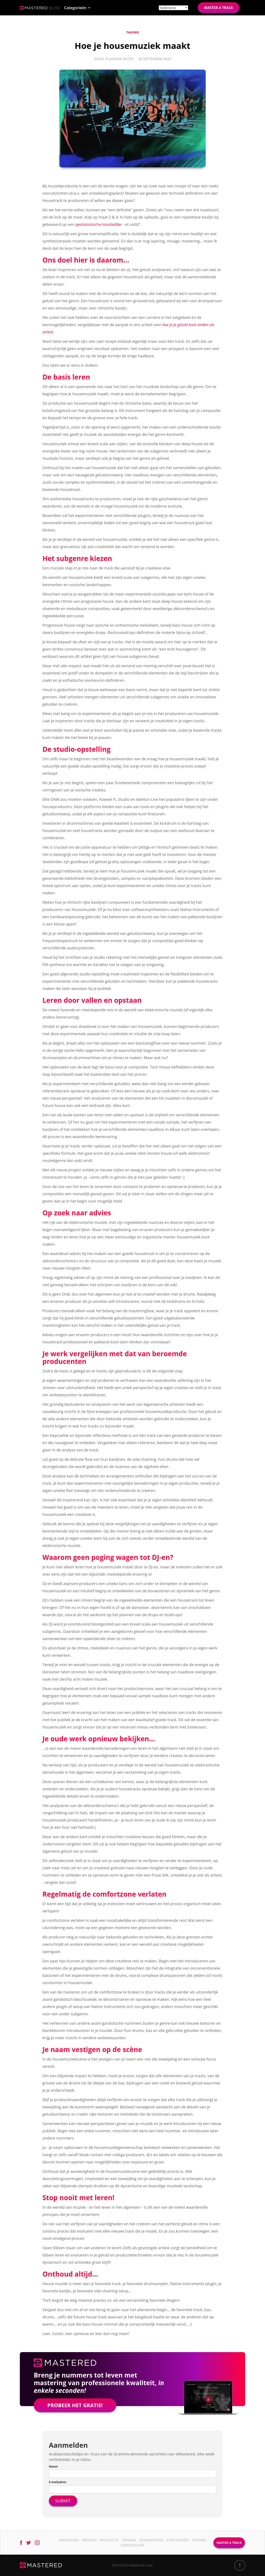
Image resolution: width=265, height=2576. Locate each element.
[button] (77, 7)
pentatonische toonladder (99, 224)
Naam (53, 2466)
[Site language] (173, 7)
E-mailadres (57, 2482)
